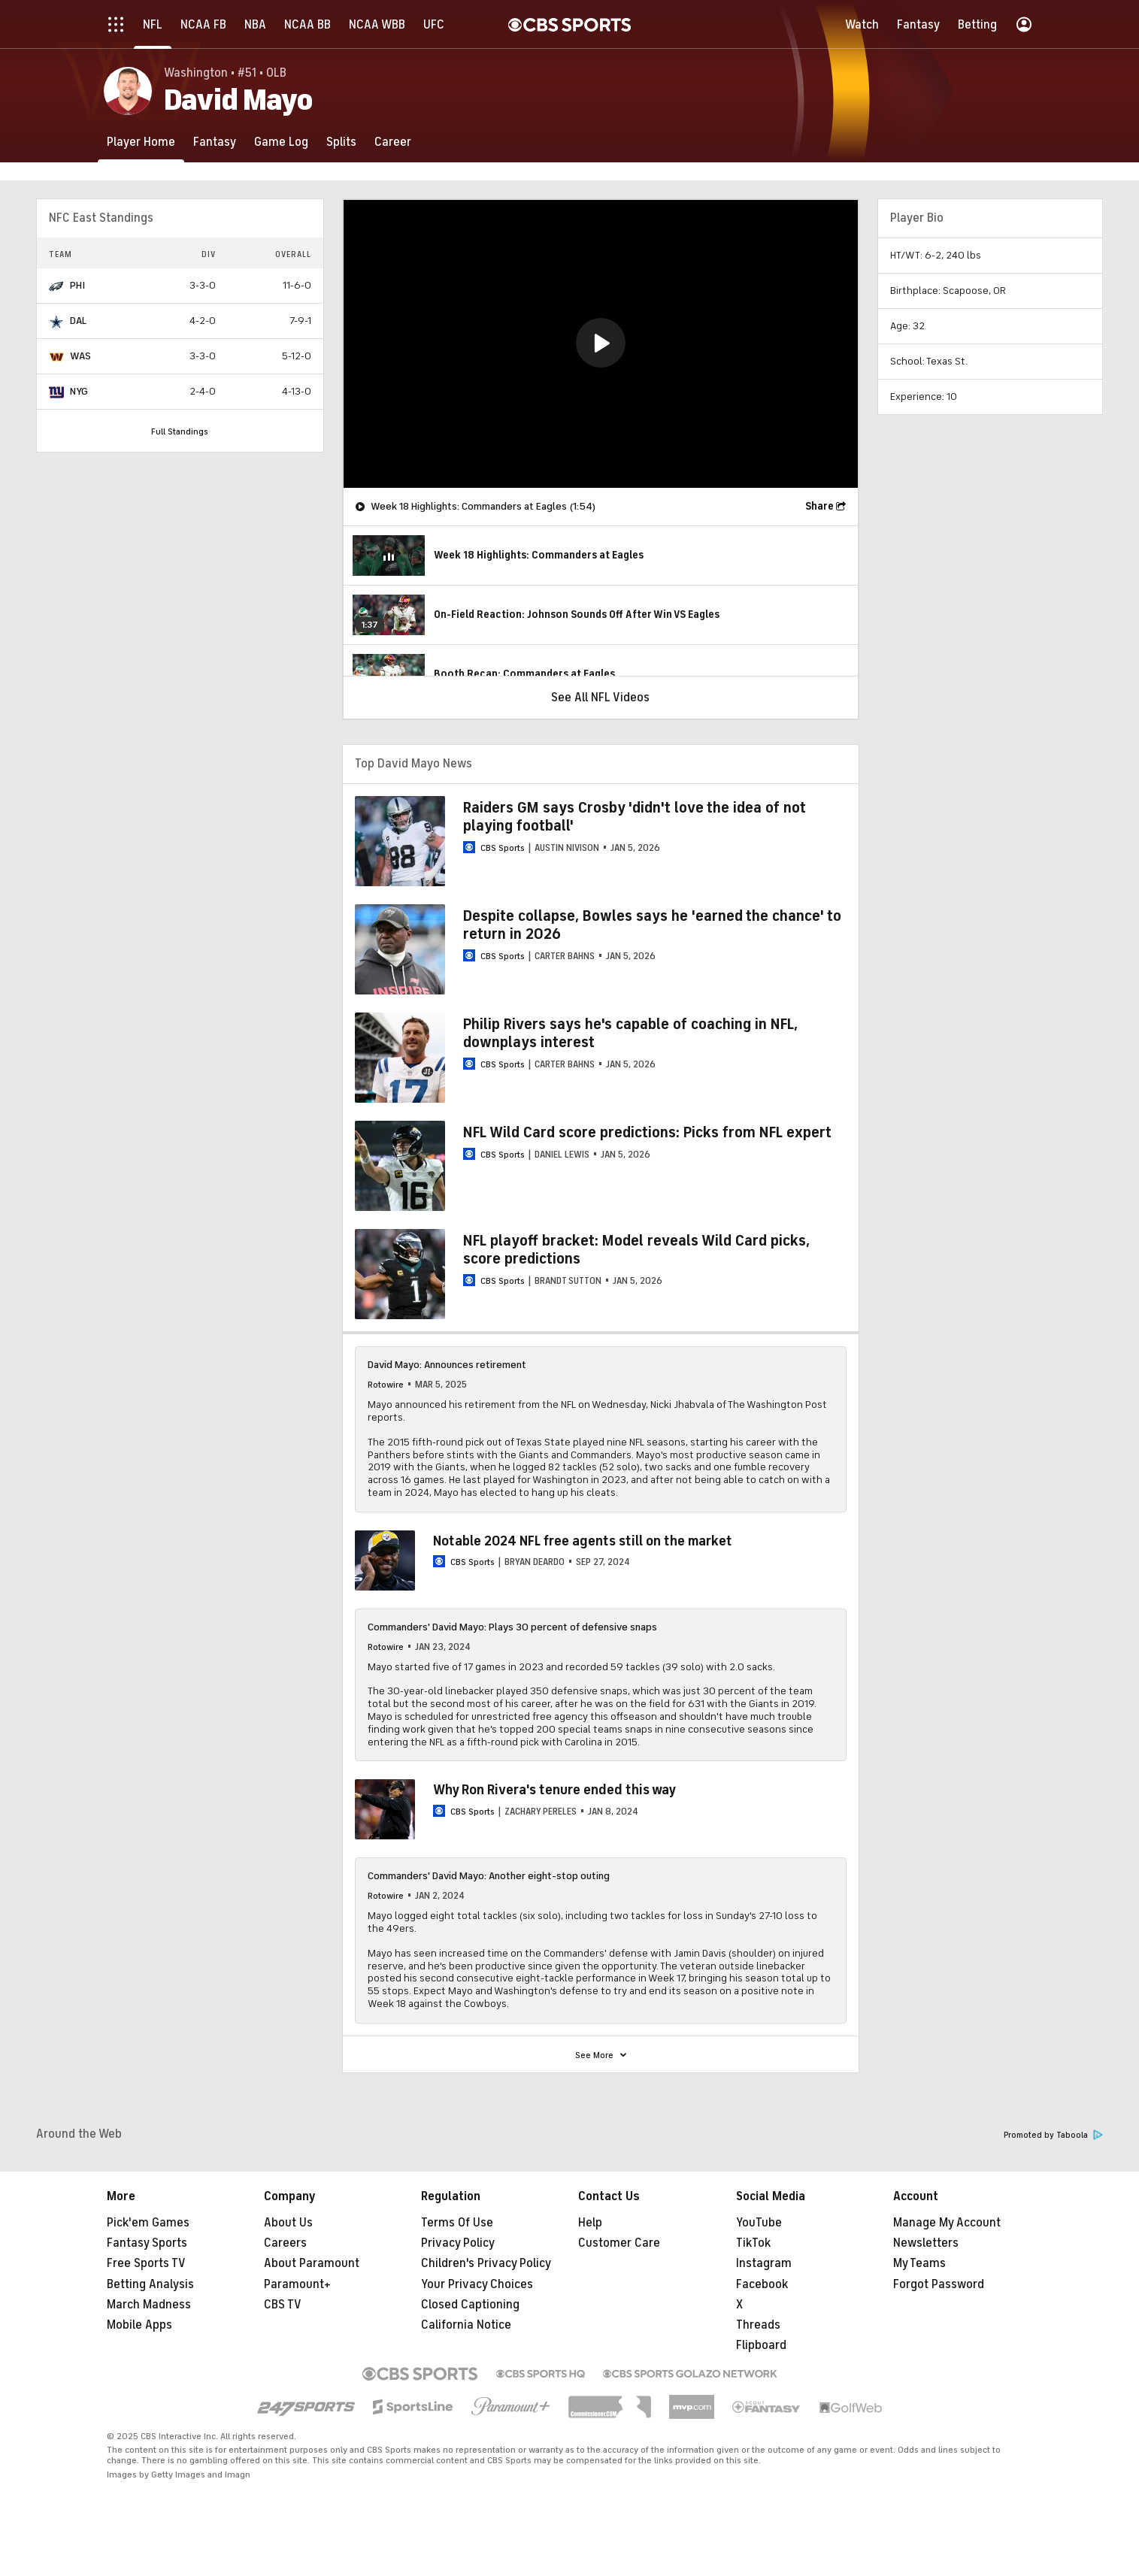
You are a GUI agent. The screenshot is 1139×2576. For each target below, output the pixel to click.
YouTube (759, 2222)
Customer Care (619, 2243)
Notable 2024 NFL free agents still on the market (582, 1541)
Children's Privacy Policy (486, 2263)
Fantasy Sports (147, 2243)
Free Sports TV (146, 2263)
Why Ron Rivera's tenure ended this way (554, 1789)
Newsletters (926, 2243)
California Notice (466, 2324)
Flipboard (761, 2345)
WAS (80, 356)
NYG (79, 391)
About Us (288, 2222)
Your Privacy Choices (477, 2284)
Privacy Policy (458, 2243)
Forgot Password (938, 2284)
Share (819, 506)
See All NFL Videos (600, 697)
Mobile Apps (139, 2324)
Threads (758, 2324)
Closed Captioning (470, 2304)
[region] (601, 344)
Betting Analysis (150, 2284)
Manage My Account (947, 2222)
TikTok (753, 2243)
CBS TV (282, 2304)
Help (590, 2222)
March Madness (149, 2304)
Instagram (764, 2263)
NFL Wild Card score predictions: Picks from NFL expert (647, 1132)
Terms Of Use (457, 2222)
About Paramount (311, 2263)
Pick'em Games (148, 2222)
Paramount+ (297, 2284)
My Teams (919, 2263)
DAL (78, 320)
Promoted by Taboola (1053, 2135)
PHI (77, 285)
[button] (601, 343)
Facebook (762, 2284)
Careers (285, 2243)
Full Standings (179, 431)
